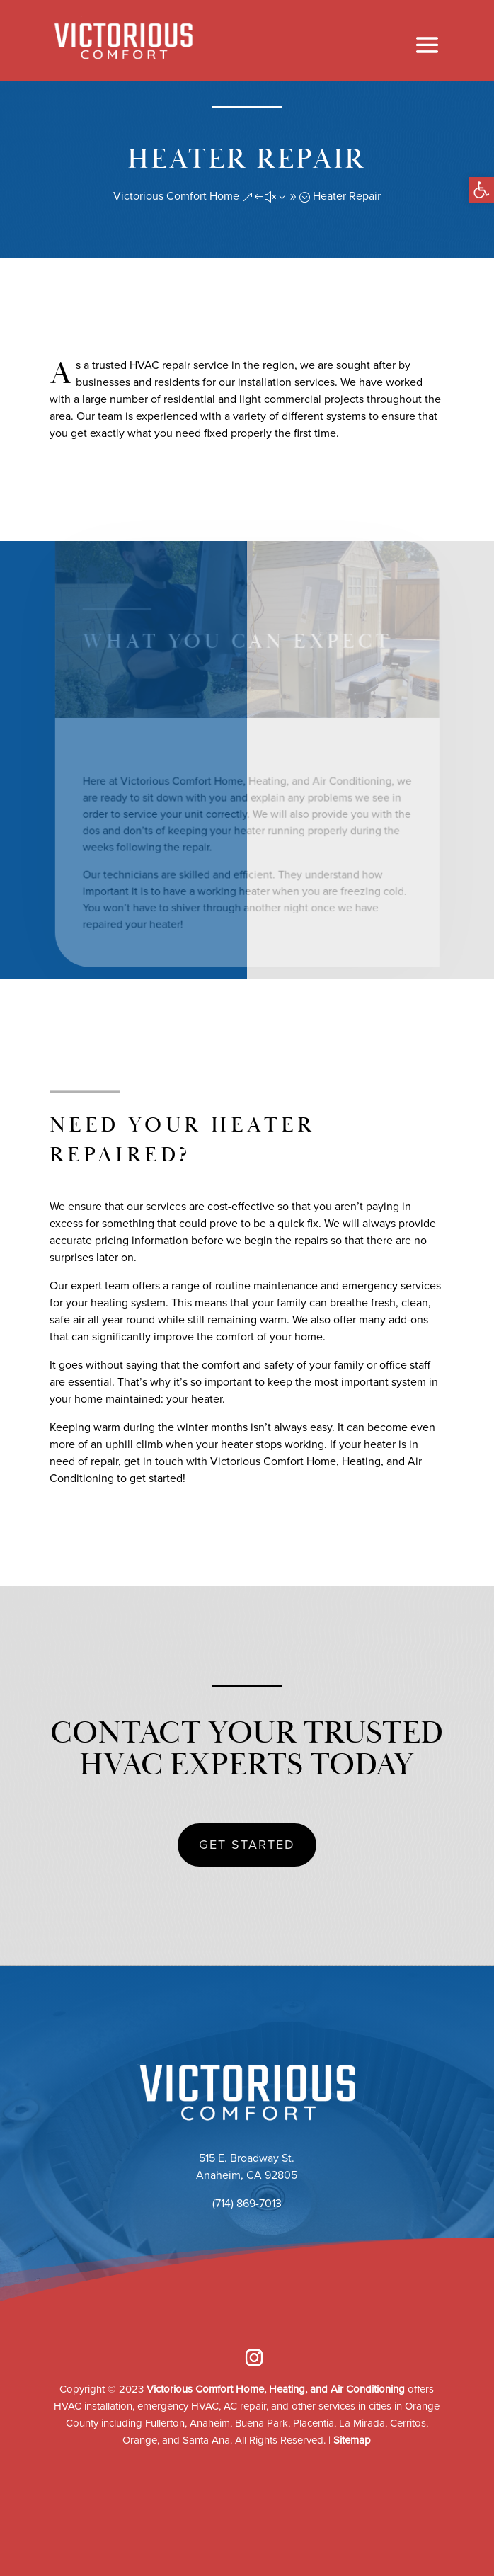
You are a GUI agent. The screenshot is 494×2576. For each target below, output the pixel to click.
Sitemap (352, 2440)
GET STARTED (247, 1844)
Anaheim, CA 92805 (246, 2175)
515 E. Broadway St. (246, 2158)
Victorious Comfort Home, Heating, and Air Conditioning (276, 2389)
